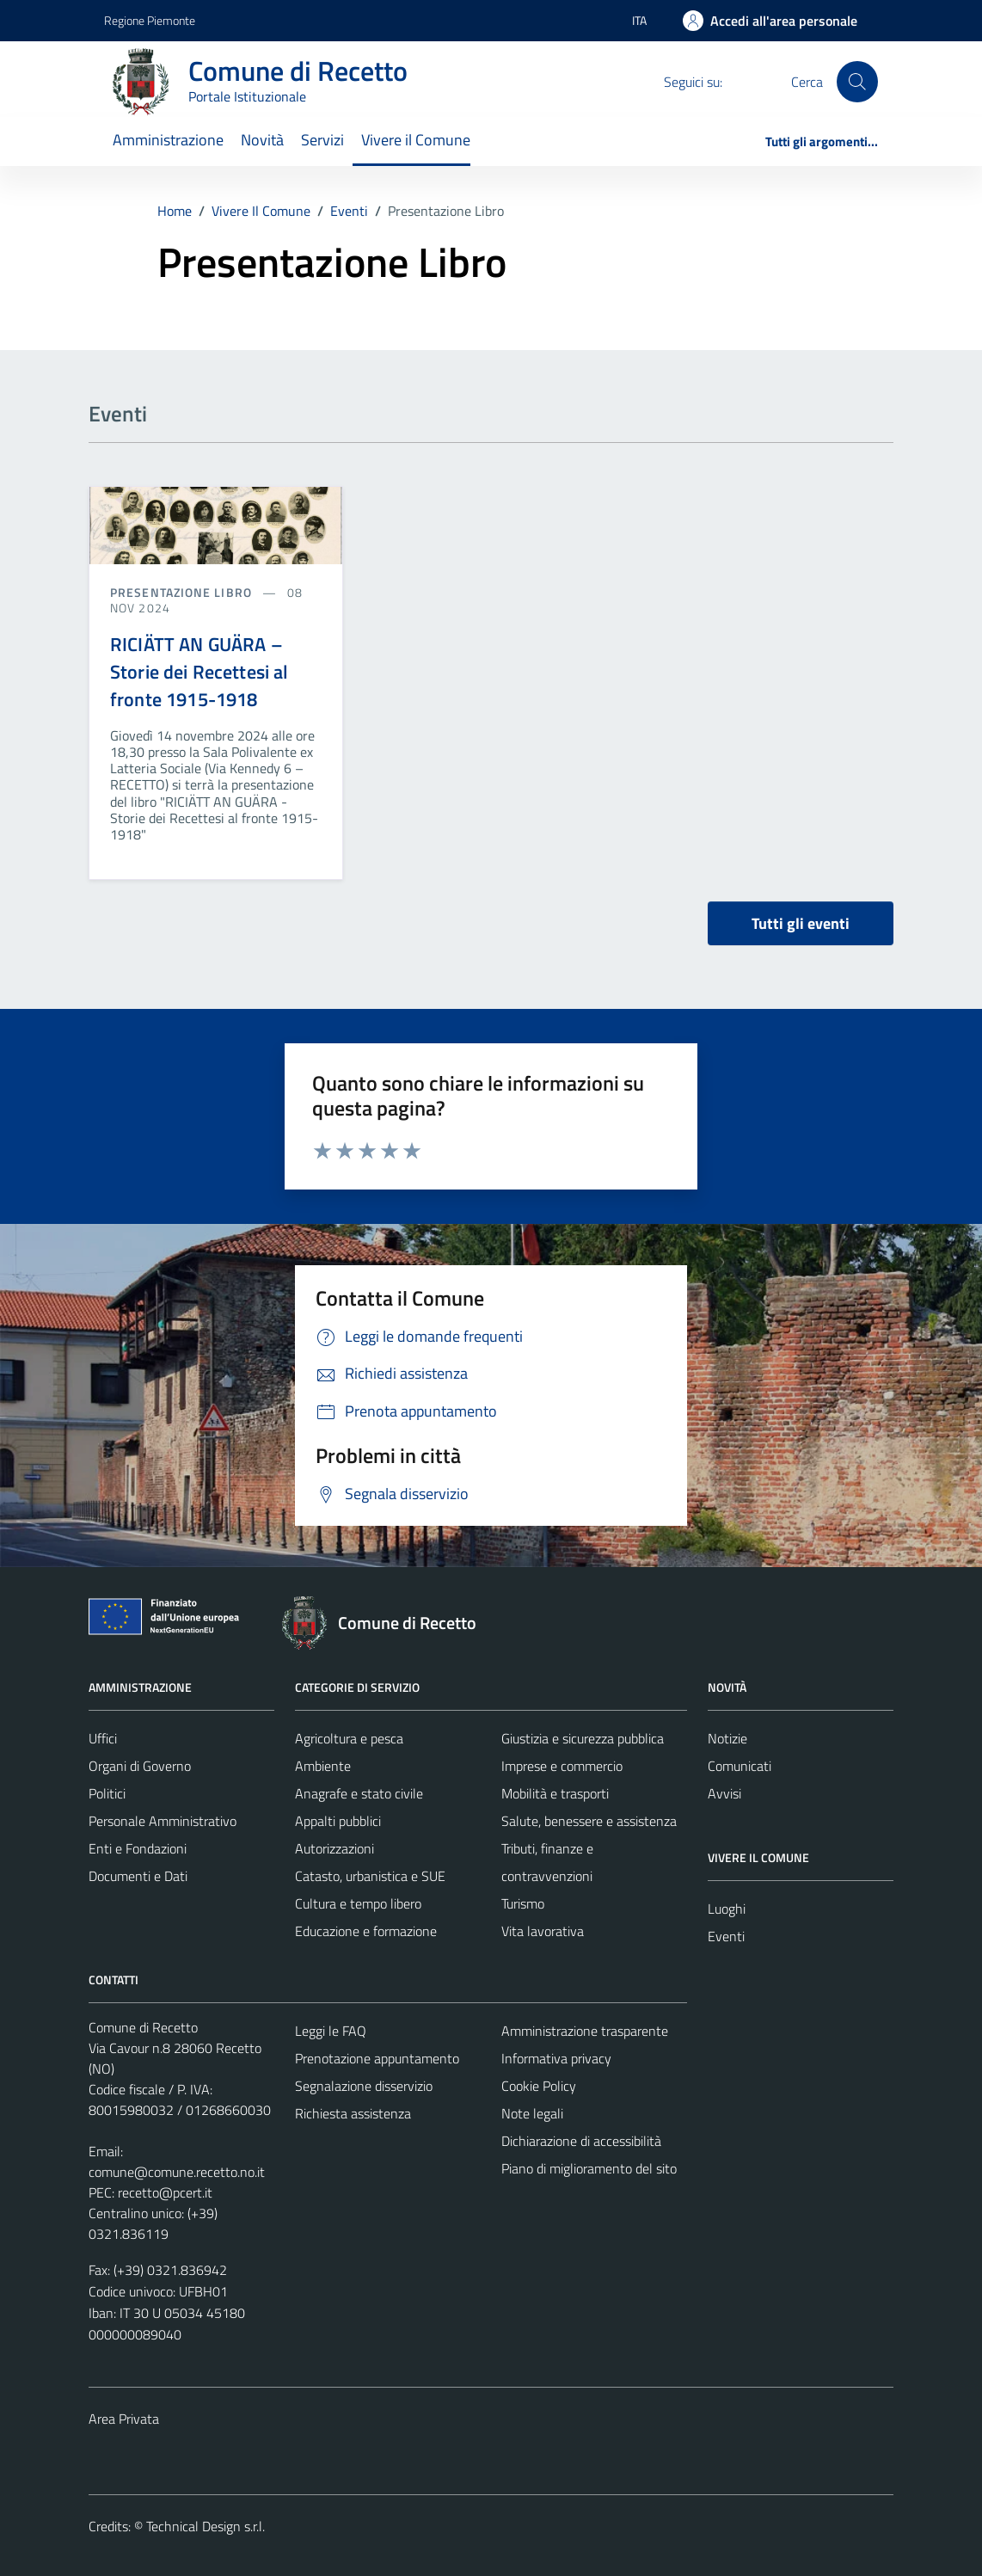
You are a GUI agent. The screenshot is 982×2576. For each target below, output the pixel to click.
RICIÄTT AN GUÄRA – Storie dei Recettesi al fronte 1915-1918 (199, 672)
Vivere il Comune (415, 139)
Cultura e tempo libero (358, 1903)
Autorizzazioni (334, 1848)
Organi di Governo (140, 1765)
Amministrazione (168, 139)
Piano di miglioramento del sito (589, 2168)
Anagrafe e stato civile (359, 1793)
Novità (262, 139)
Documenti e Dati (138, 1876)
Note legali (532, 2113)
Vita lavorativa (542, 1931)
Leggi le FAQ (330, 2030)
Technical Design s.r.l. (205, 2526)
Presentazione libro (182, 592)
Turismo (522, 1903)
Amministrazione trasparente (584, 2030)
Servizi (322, 139)
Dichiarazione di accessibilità (581, 2140)
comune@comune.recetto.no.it (177, 2171)
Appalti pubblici (338, 1821)
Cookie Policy (538, 2085)
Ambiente (323, 1765)
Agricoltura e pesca (349, 1738)
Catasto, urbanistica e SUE (370, 1876)
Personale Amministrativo (162, 1821)
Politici (107, 1793)
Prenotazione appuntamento (377, 2058)
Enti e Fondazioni (138, 1848)
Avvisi (724, 1793)
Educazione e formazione (366, 1931)
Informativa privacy (556, 2058)
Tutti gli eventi (801, 923)
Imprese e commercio (562, 1765)
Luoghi (727, 1908)
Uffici (103, 1738)
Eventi (726, 1936)
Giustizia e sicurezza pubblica (582, 1738)
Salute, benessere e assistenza (589, 1821)
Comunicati (739, 1765)
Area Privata (124, 2418)
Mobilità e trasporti (555, 1793)
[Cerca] (857, 81)
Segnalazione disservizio (364, 2085)
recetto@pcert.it (165, 2192)
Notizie (727, 1738)
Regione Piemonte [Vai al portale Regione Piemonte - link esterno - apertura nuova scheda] (149, 20)
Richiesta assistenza (353, 2113)
